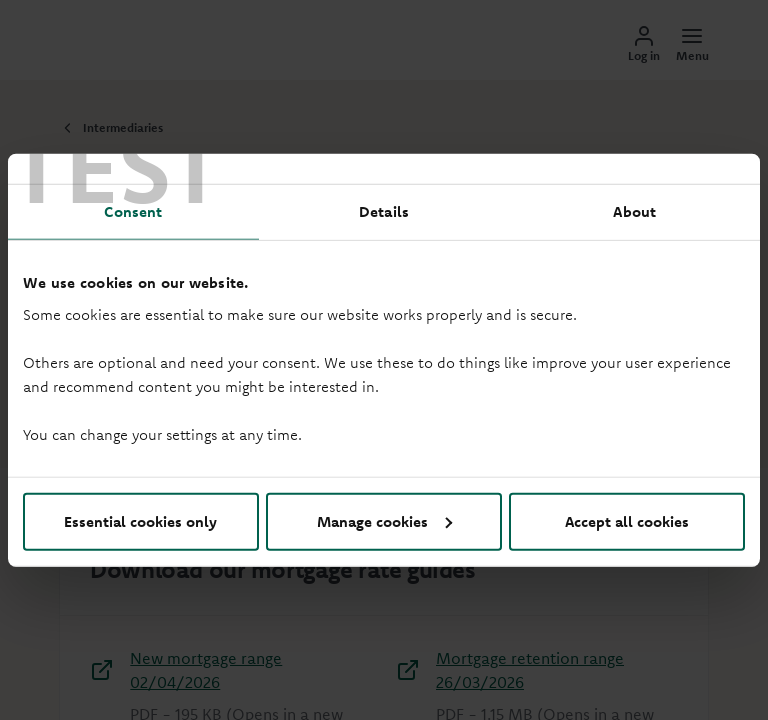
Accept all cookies (627, 520)
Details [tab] (384, 211)
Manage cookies (384, 520)
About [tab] (634, 211)
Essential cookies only (140, 520)
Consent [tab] (133, 211)
